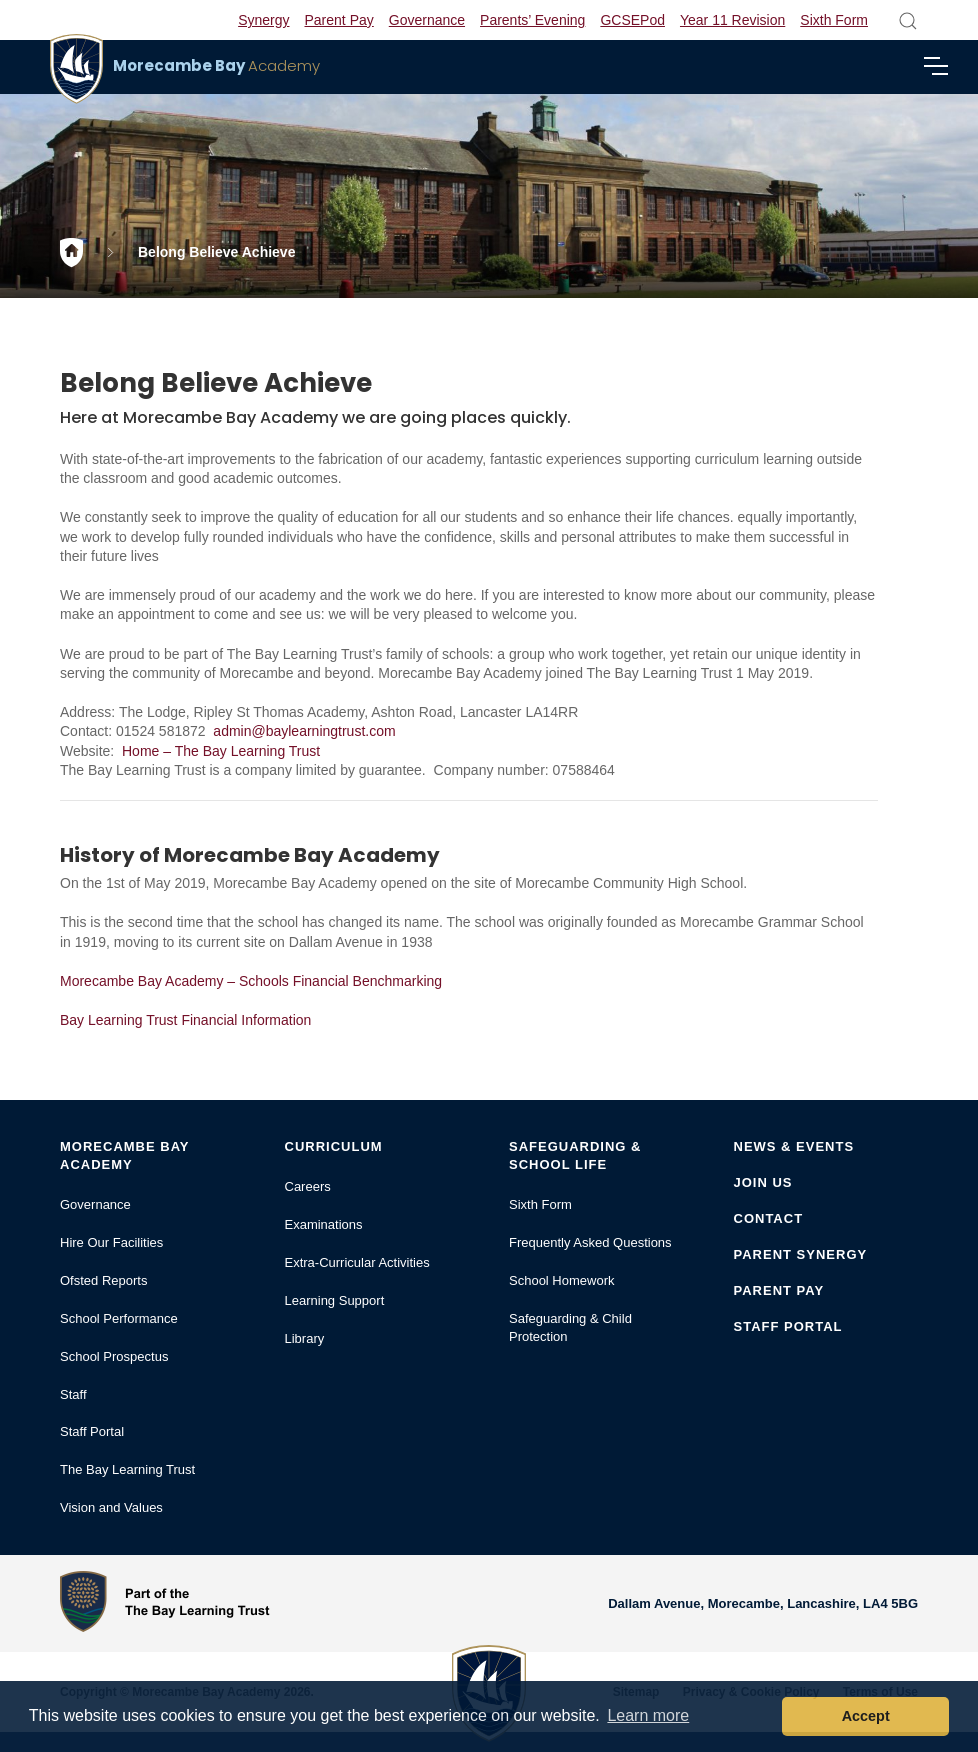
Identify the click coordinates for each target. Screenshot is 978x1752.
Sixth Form (834, 20)
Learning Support (335, 1300)
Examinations (324, 1224)
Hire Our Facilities (111, 1242)
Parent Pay (339, 20)
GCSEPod (632, 20)
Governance (427, 20)
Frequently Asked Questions (590, 1242)
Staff (73, 1394)
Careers (308, 1186)
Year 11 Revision (732, 20)
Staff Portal (92, 1431)
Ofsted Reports (103, 1280)
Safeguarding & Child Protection (570, 1327)
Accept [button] (866, 1716)
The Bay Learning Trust (127, 1469)
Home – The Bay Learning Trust (221, 751)
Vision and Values (111, 1507)
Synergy (263, 20)
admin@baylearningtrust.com (304, 731)
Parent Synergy (801, 1254)
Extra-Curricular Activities (357, 1262)
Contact (769, 1218)
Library (305, 1338)
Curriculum (334, 1146)
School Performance (119, 1318)
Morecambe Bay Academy (124, 1155)
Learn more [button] (648, 1715)
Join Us (763, 1182)
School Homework (562, 1280)
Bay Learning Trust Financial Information (185, 1020)
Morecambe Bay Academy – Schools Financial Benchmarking (251, 981)
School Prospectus (114, 1356)
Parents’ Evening (532, 20)
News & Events (794, 1146)
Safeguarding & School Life (575, 1155)
